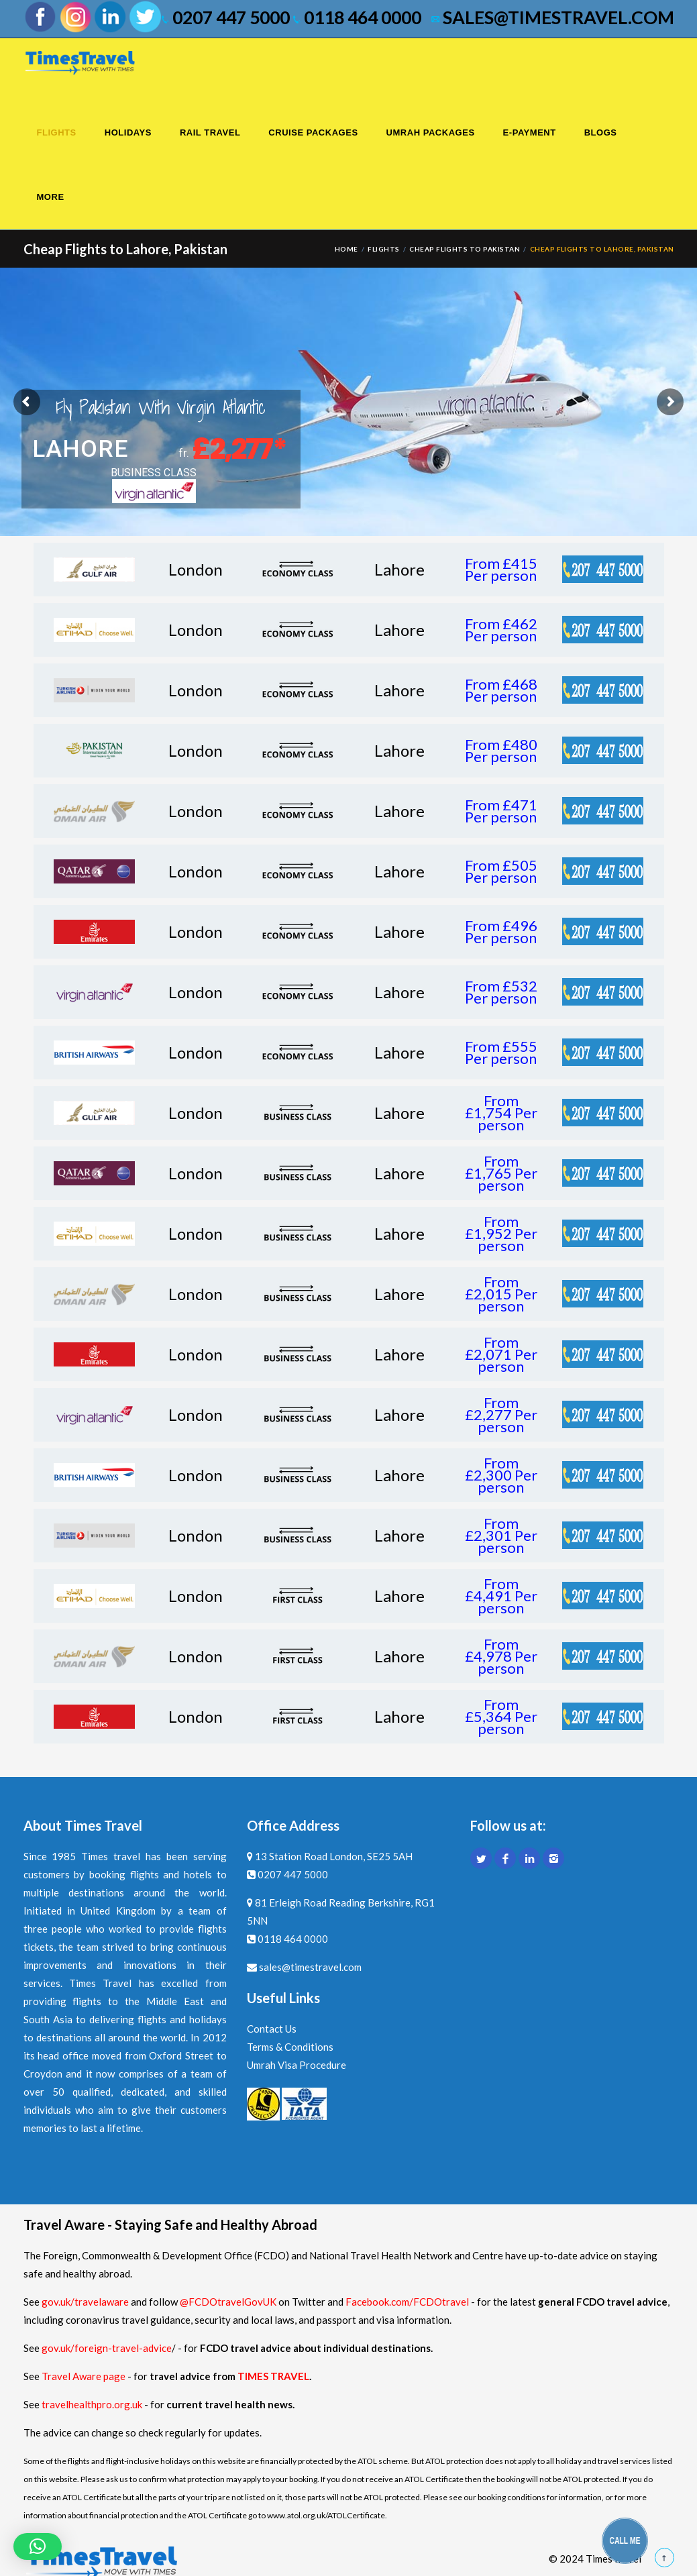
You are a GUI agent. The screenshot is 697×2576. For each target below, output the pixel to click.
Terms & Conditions (290, 2047)
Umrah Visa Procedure (296, 2065)
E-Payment (529, 132)
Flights (56, 132)
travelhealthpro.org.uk (93, 2404)
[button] (37, 2546)
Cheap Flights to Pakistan (464, 249)
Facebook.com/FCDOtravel (407, 2302)
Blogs (600, 132)
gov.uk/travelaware (85, 2302)
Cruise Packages (313, 132)
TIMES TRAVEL (273, 2376)
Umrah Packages (430, 132)
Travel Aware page (83, 2376)
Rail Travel (210, 132)
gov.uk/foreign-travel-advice (107, 2348)
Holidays (128, 132)
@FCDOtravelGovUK (228, 2302)
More (50, 197)
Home (346, 249)
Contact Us (272, 2029)
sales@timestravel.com (552, 17)
